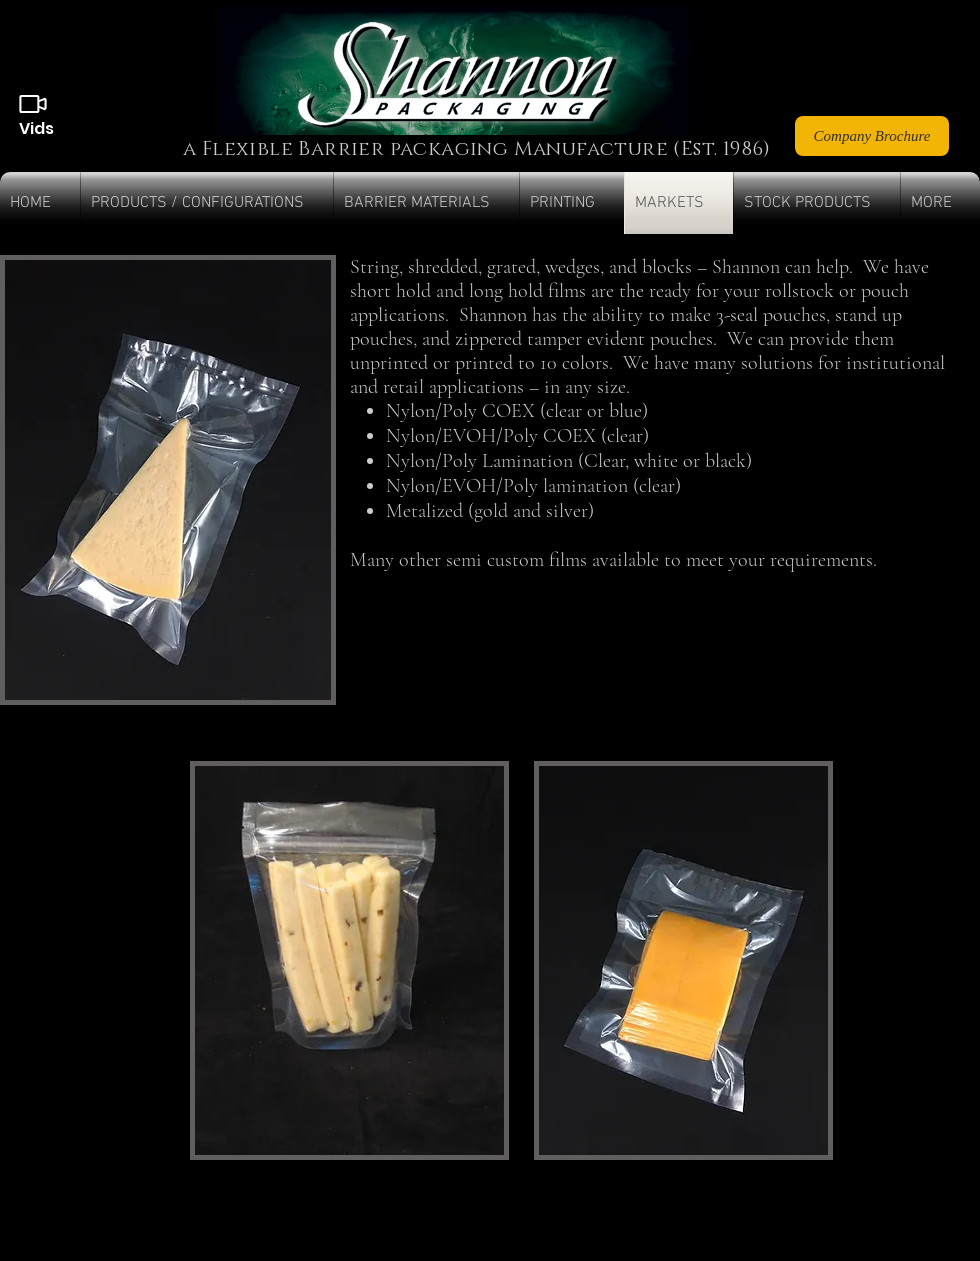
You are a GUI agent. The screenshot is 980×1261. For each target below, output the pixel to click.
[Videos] (33, 104)
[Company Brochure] (872, 136)
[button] (207, 203)
